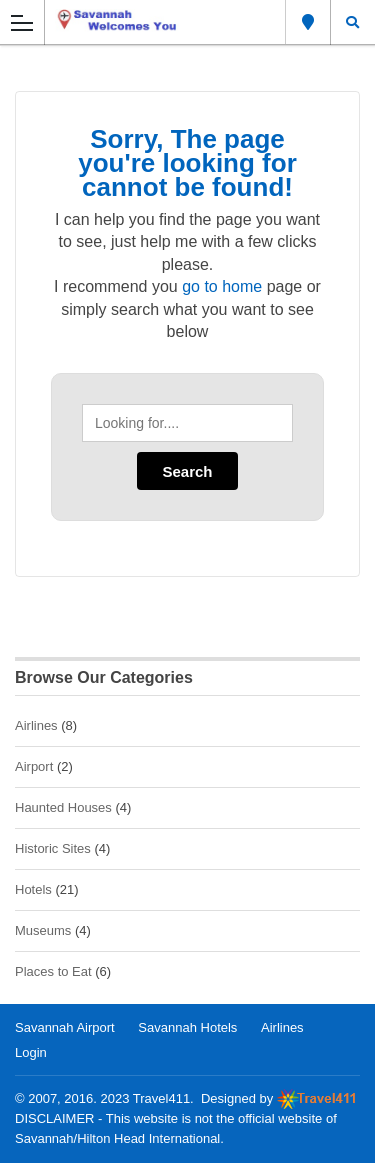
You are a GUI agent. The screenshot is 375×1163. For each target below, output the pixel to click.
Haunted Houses (63, 807)
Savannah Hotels (187, 1027)
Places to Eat (53, 971)
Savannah (308, 22)
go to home (222, 286)
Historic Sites (53, 848)
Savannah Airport (65, 1027)
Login (31, 1052)
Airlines (36, 725)
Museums (43, 930)
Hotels (33, 889)
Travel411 (161, 1098)
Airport (34, 766)
